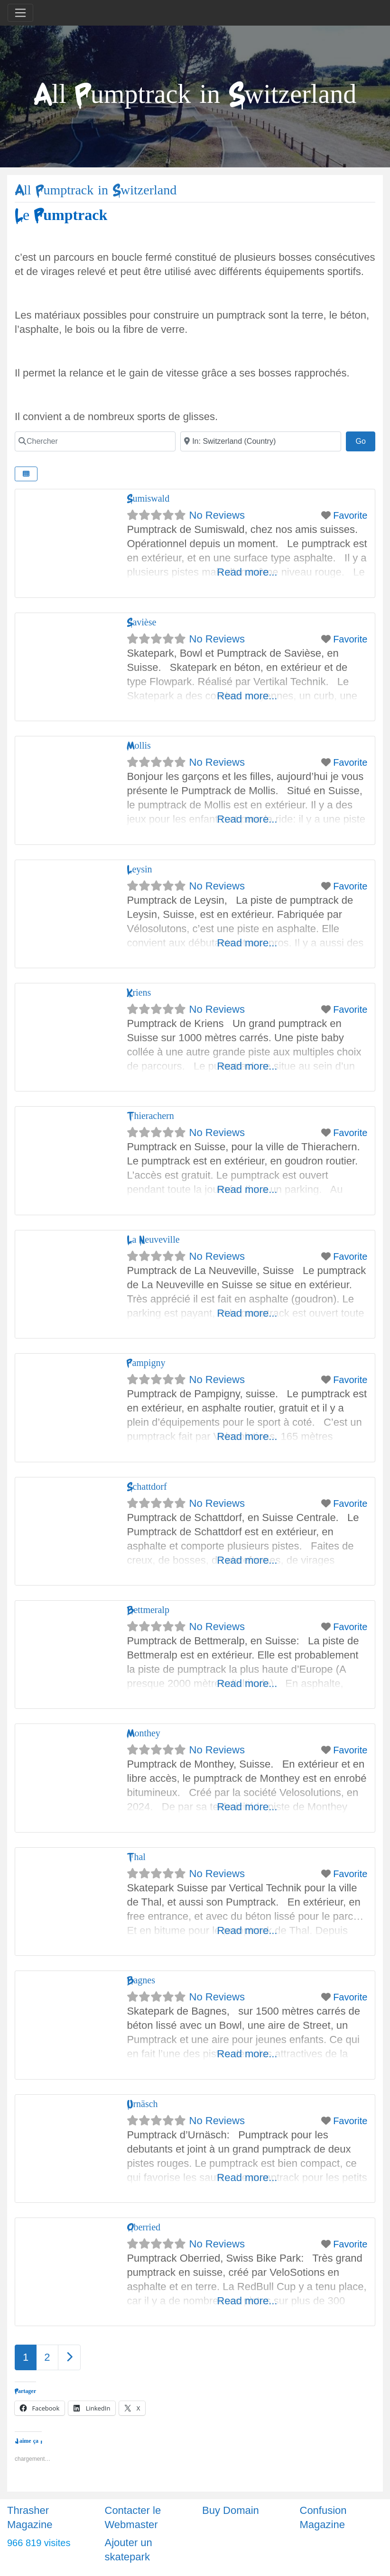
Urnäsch (142, 2104)
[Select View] (26, 474)
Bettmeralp (148, 1610)
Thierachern (150, 1116)
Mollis (138, 746)
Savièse (141, 622)
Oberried (143, 2227)
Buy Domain (230, 2510)
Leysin (139, 869)
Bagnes (141, 1980)
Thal (136, 1857)
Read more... (247, 572)
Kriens (139, 993)
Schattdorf (147, 1487)
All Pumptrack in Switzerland (95, 190)
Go (365, 440)
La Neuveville (153, 1240)
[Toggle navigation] (20, 13)
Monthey (143, 1733)
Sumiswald (148, 499)
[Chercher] (95, 441)
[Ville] (260, 441)
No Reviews (217, 515)
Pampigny (146, 1363)
